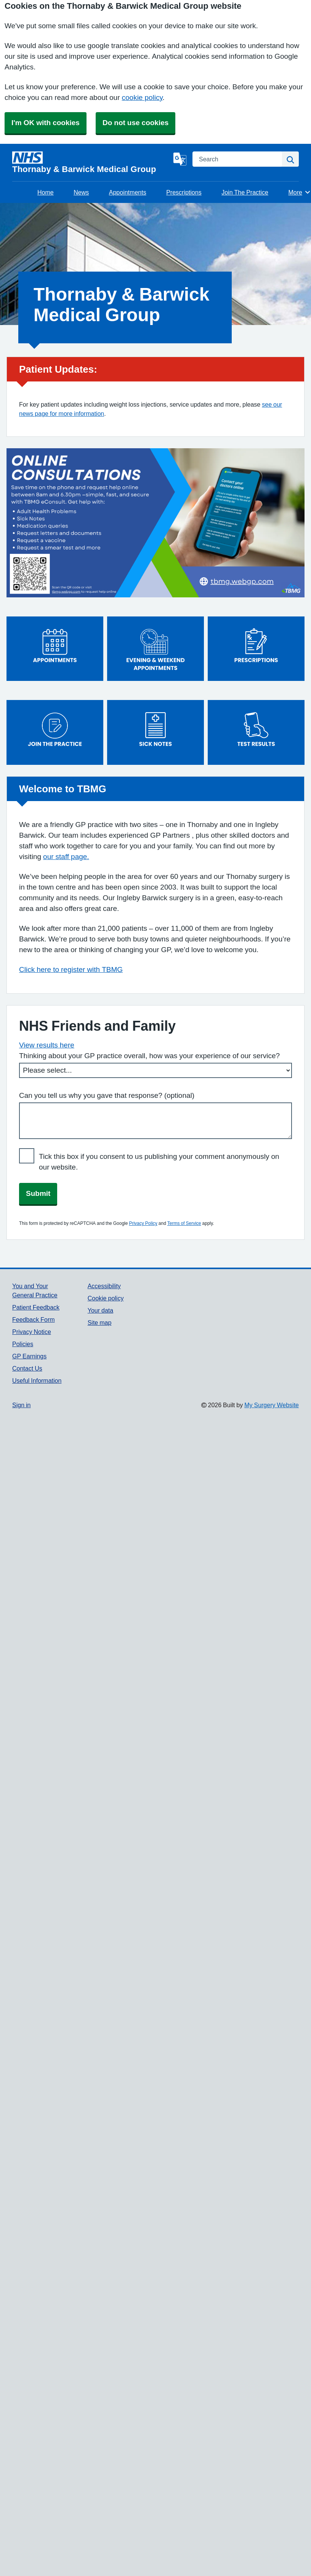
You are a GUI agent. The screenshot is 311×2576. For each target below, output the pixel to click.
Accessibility (104, 1286)
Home (45, 192)
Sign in (21, 1405)
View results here (46, 1045)
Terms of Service (184, 1223)
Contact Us (27, 1368)
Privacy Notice (31, 1332)
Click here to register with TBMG (71, 969)
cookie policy (142, 97)
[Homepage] (91, 162)
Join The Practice (244, 192)
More (299, 192)
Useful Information (36, 1380)
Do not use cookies (135, 122)
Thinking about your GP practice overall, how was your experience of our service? (149, 1055)
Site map (100, 1322)
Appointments (127, 192)
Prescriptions (183, 192)
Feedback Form (33, 1319)
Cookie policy (106, 1298)
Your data (100, 1310)
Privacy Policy (143, 1223)
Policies (22, 1344)
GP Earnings (29, 1356)
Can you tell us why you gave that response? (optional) (106, 1095)
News (81, 192)
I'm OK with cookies (45, 122)
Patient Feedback (35, 1307)
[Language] (179, 159)
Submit (38, 1193)
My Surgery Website (271, 1405)
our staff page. (66, 856)
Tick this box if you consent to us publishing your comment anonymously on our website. (159, 1162)
